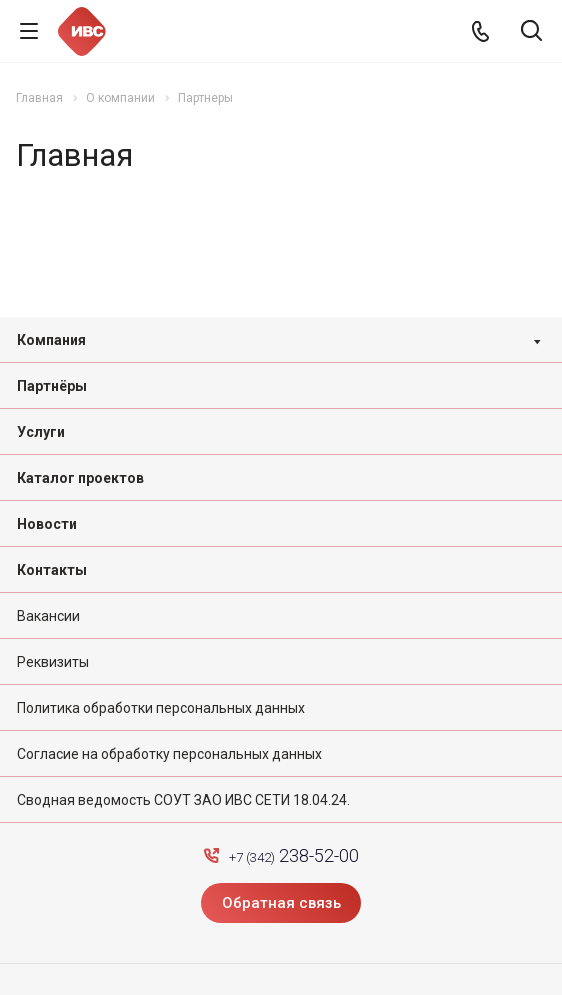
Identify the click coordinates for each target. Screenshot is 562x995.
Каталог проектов (80, 478)
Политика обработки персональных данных (161, 708)
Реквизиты (53, 662)
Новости (47, 524)
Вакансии (48, 616)
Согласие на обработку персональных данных (169, 754)
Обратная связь (281, 903)
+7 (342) (294, 855)
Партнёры (52, 386)
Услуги (41, 432)
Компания (51, 340)
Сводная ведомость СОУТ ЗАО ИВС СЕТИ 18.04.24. (183, 800)
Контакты (52, 570)
